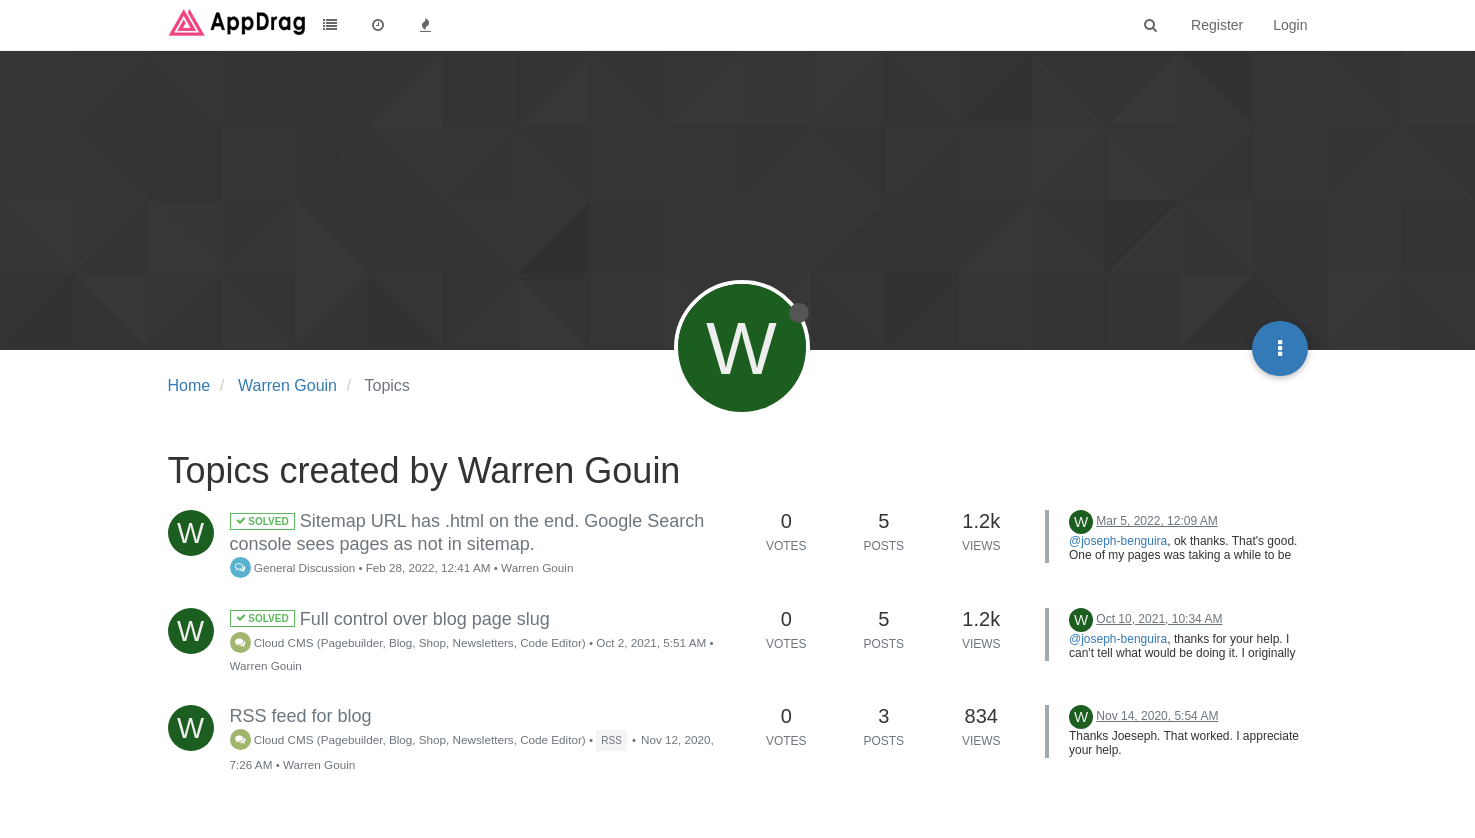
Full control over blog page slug (390, 619)
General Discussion (293, 567)
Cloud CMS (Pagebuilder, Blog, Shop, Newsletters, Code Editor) (408, 642)
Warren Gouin (537, 567)
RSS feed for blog (301, 716)
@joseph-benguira (1118, 541)
